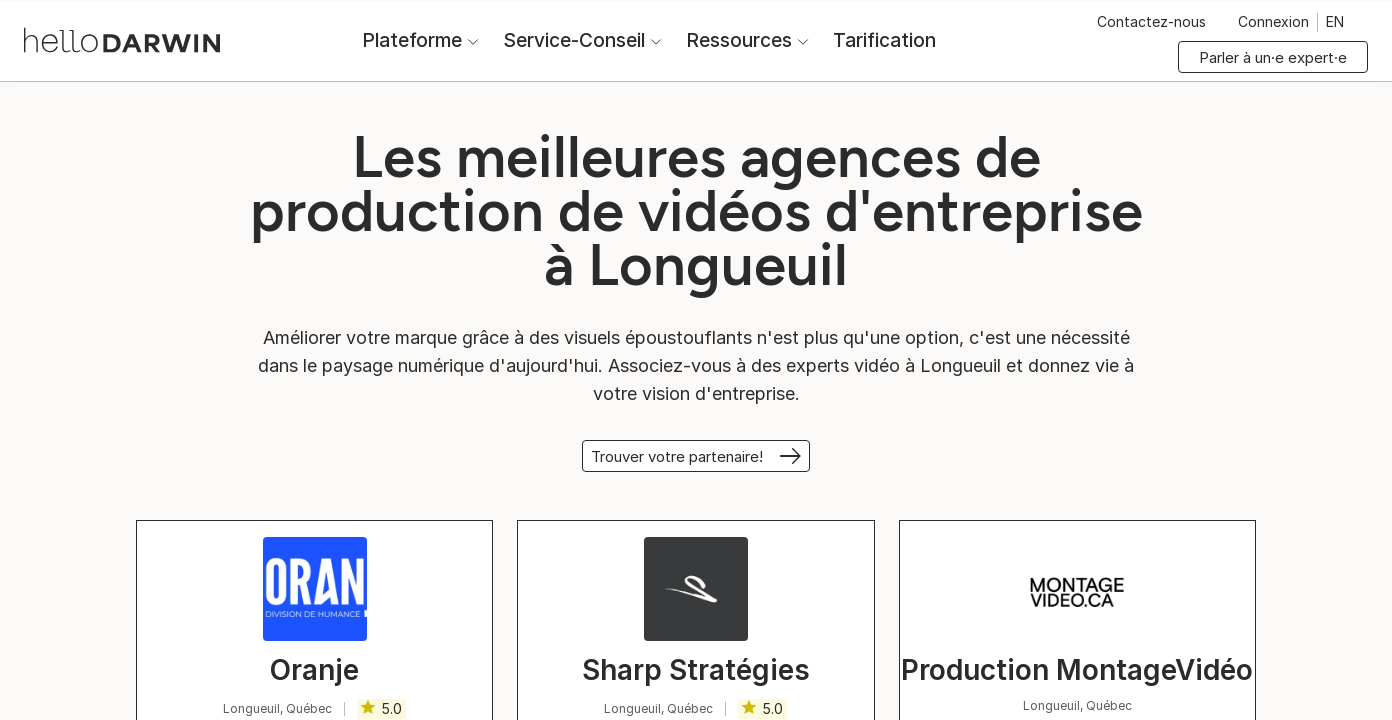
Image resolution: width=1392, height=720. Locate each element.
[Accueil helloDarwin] (122, 38)
